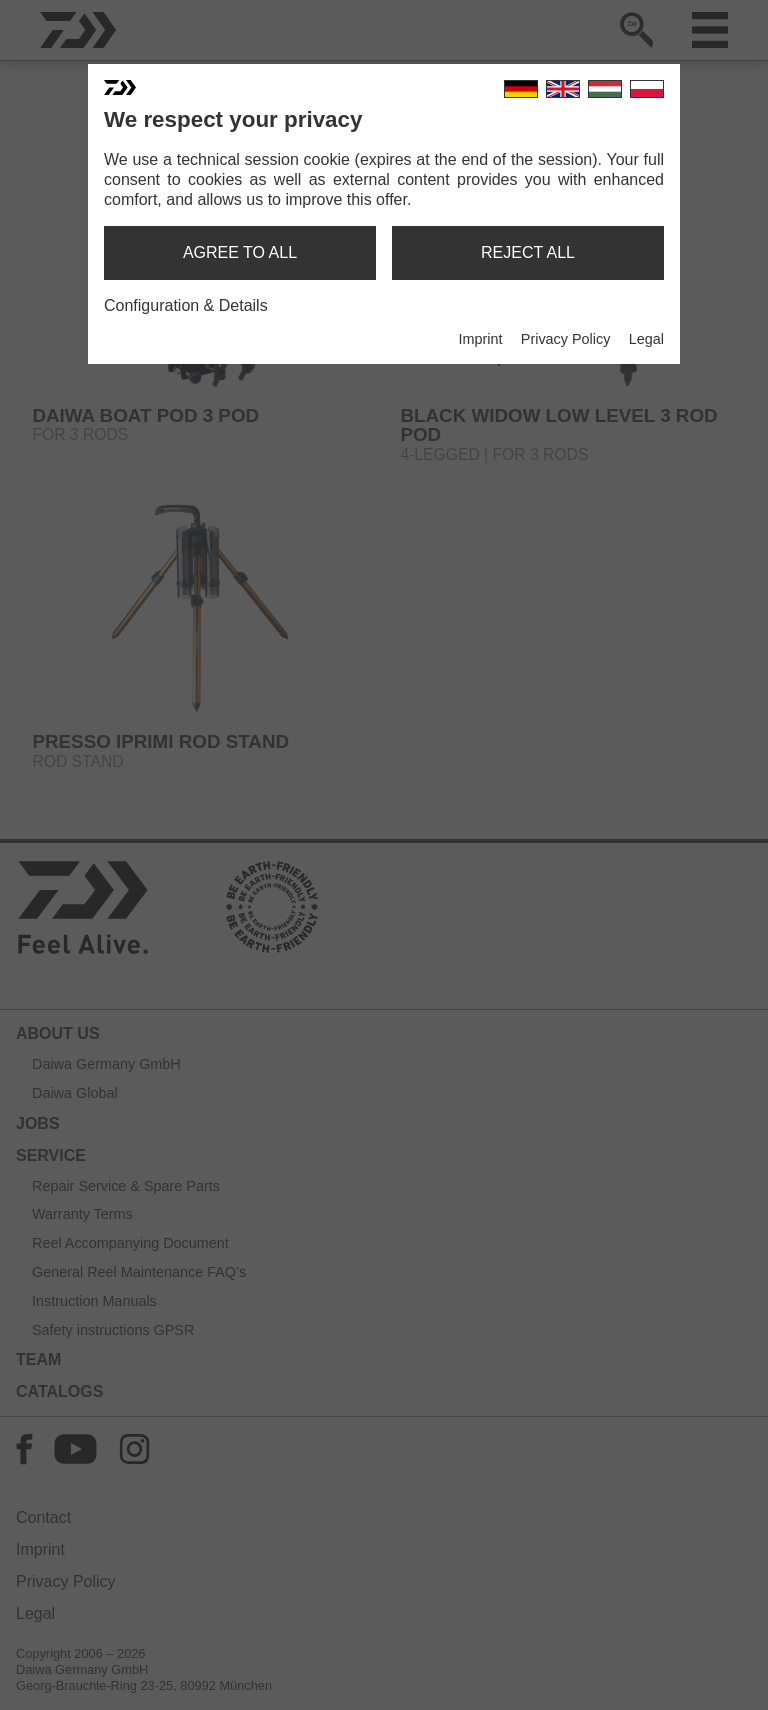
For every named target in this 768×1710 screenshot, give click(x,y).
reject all (528, 252)
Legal (646, 339)
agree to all (240, 252)
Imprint (480, 339)
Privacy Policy (566, 339)
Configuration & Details (186, 305)
